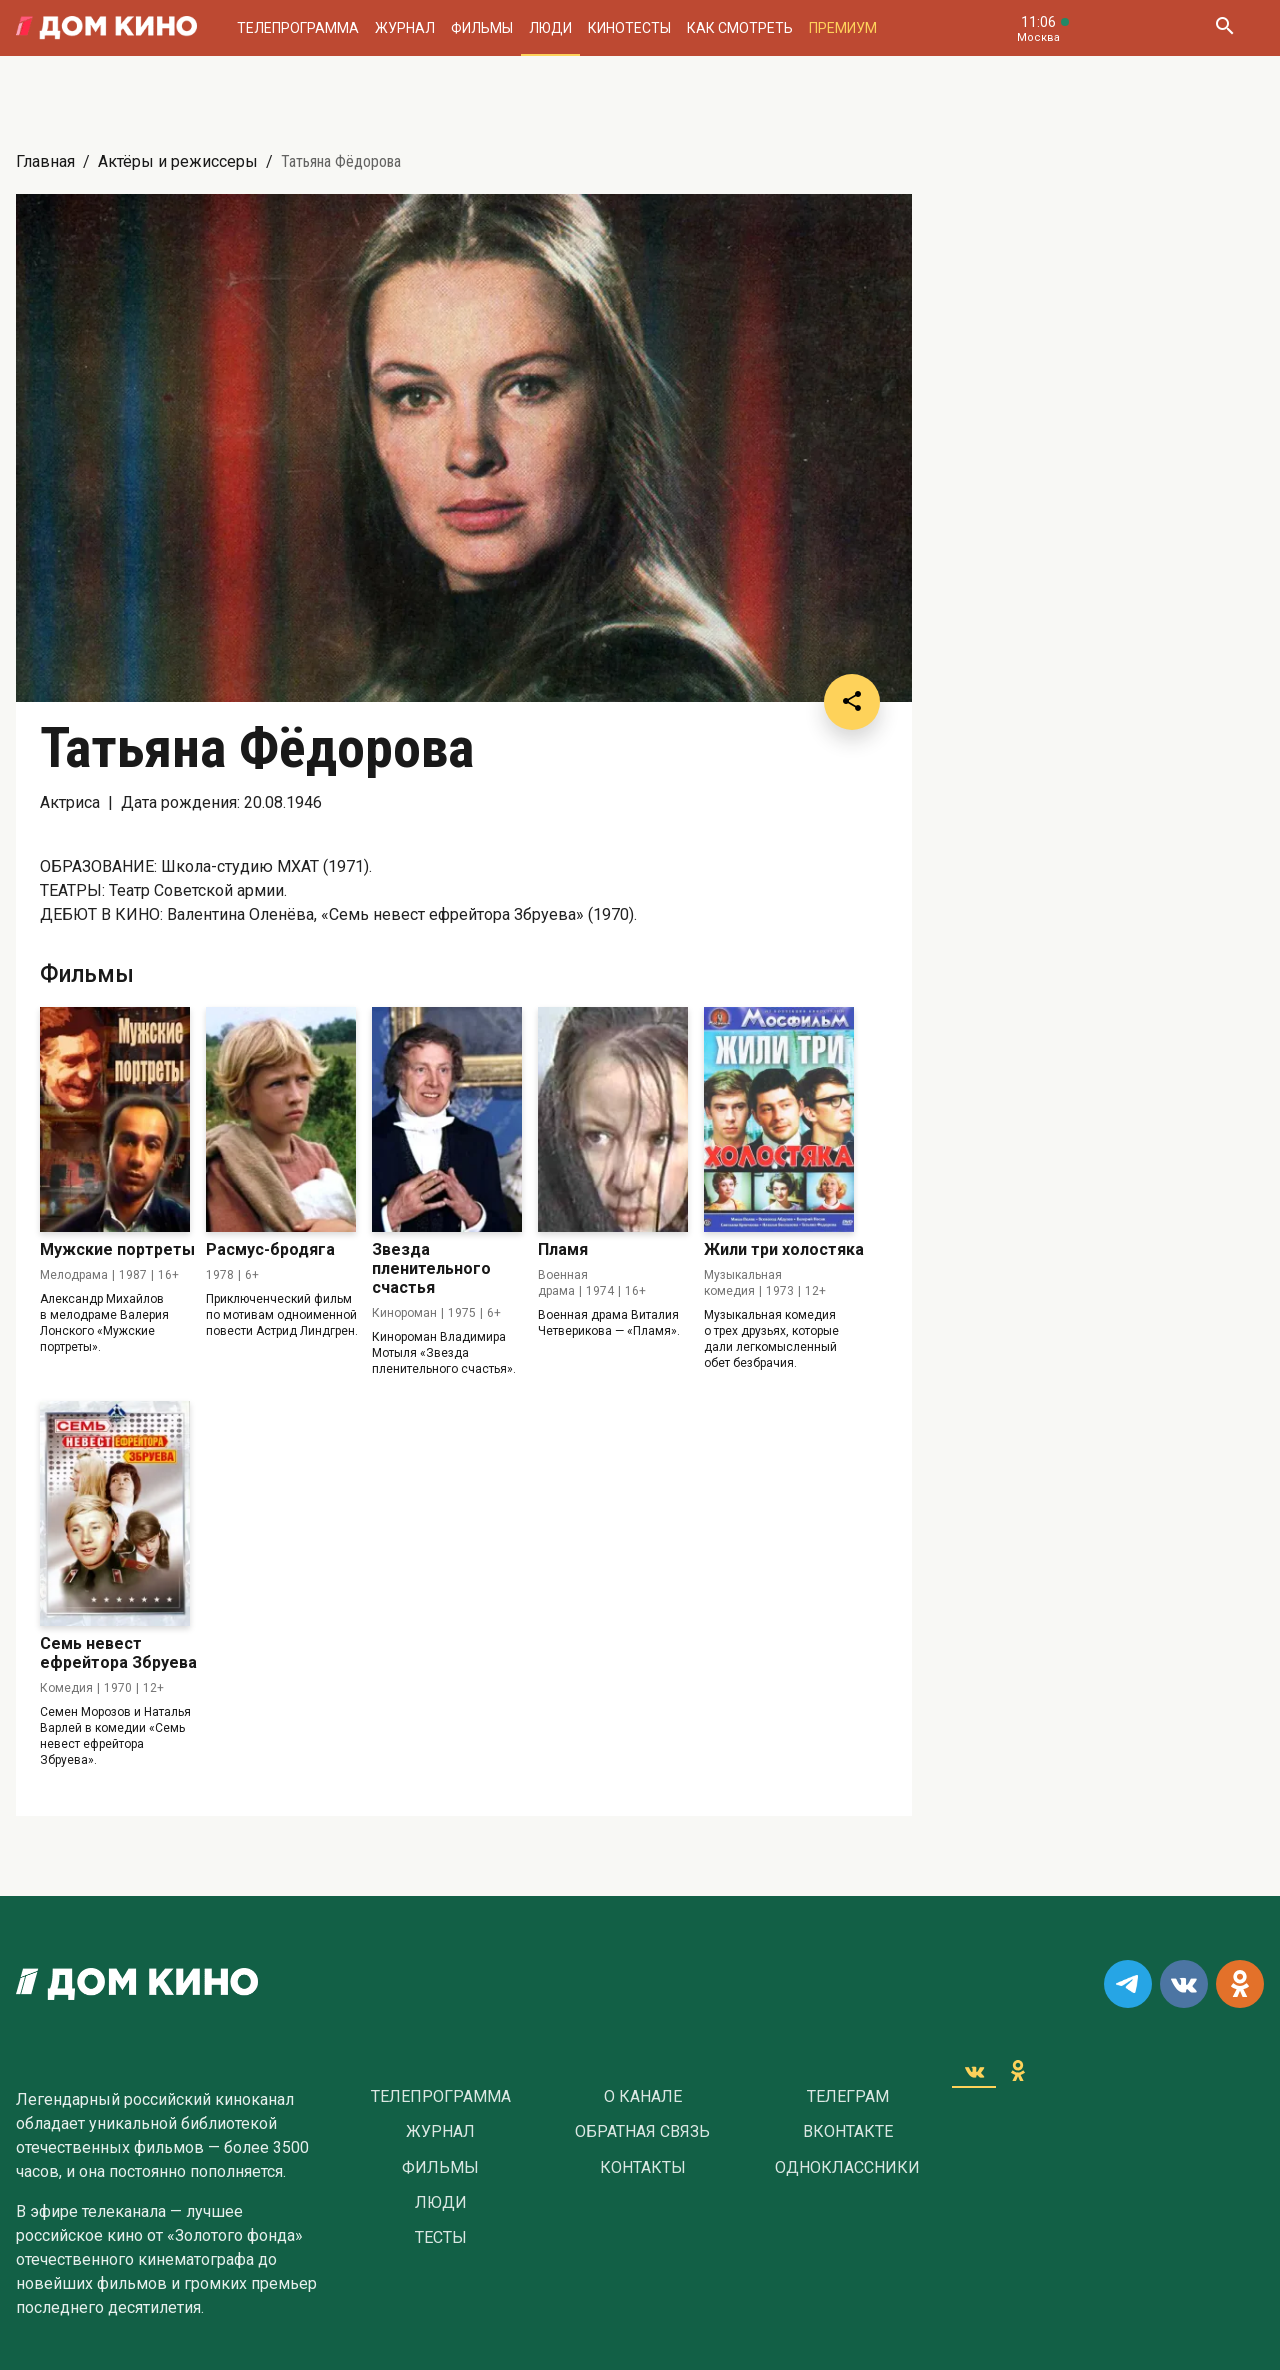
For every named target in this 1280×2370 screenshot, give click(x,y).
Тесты (441, 2238)
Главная (45, 161)
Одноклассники (847, 2168)
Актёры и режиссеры (178, 161)
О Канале (643, 2097)
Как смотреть (740, 28)
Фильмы (482, 28)
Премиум (843, 28)
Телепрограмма (298, 28)
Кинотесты (629, 28)
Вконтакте (848, 2132)
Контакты (643, 2168)
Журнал (405, 28)
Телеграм (848, 2097)
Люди (550, 28)
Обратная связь (642, 2132)
